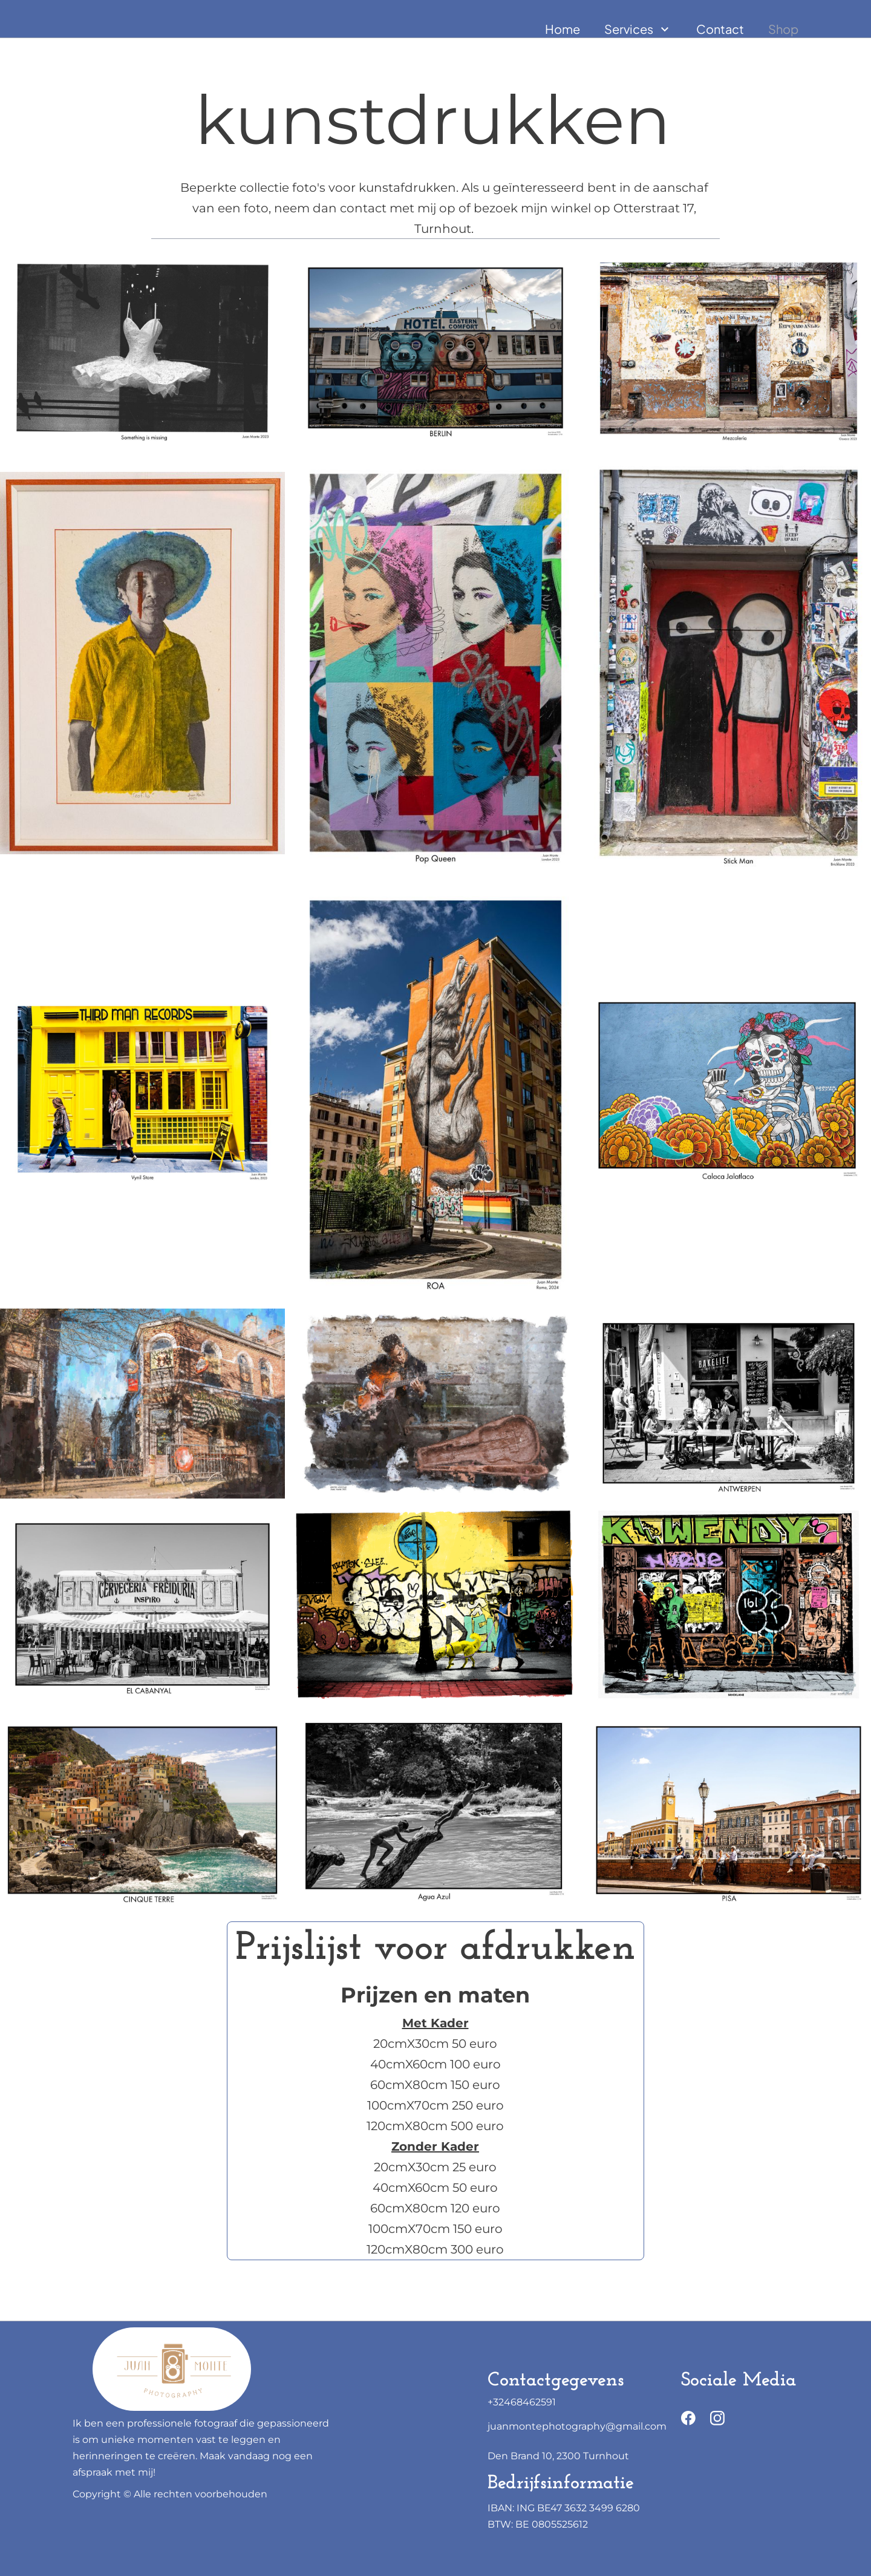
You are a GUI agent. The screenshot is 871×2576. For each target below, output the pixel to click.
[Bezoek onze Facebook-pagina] (688, 2418)
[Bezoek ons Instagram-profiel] (717, 2418)
